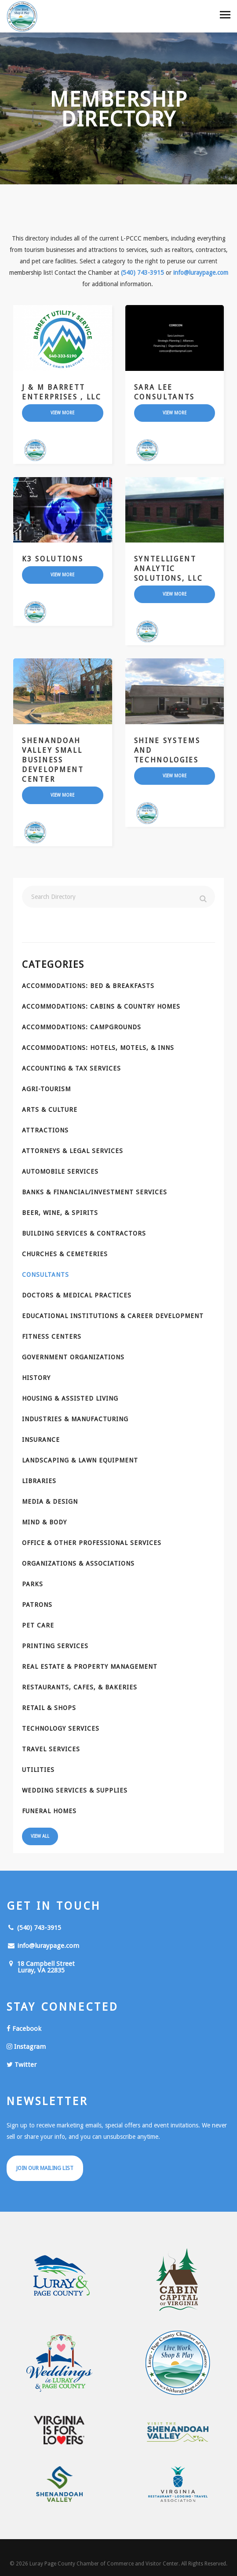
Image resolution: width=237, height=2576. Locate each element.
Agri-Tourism (46, 1088)
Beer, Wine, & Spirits (60, 1212)
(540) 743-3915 (142, 272)
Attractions (45, 1130)
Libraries (39, 1480)
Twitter (21, 2065)
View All (40, 1836)
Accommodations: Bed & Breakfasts (88, 985)
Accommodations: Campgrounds (81, 1027)
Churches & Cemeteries (65, 1253)
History (36, 1377)
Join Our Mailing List (44, 2168)
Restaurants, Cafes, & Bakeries (79, 1687)
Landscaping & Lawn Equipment (80, 1460)
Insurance (41, 1439)
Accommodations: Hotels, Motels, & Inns (98, 1047)
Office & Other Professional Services (91, 1542)
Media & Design (50, 1501)
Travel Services (51, 1749)
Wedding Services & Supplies (75, 1790)
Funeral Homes (49, 1810)
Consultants (45, 1274)
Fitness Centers (51, 1336)
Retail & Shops (49, 1707)
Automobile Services (60, 1171)
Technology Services (60, 1728)
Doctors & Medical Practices (76, 1295)
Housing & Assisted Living (70, 1398)
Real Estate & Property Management (89, 1666)
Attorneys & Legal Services (72, 1150)
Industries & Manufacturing (75, 1419)
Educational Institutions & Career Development (113, 1315)
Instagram (26, 2047)
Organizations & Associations (78, 1563)
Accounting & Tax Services (71, 1068)
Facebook (24, 2029)
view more (62, 412)
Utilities (38, 1769)
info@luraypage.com (200, 272)
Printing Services (55, 1645)
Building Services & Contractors (84, 1233)
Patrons (37, 1604)
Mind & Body (44, 1522)
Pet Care (38, 1625)
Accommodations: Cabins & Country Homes (101, 1006)
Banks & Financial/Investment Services (94, 1192)
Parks (32, 1584)
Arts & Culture (49, 1109)
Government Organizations (73, 1357)
